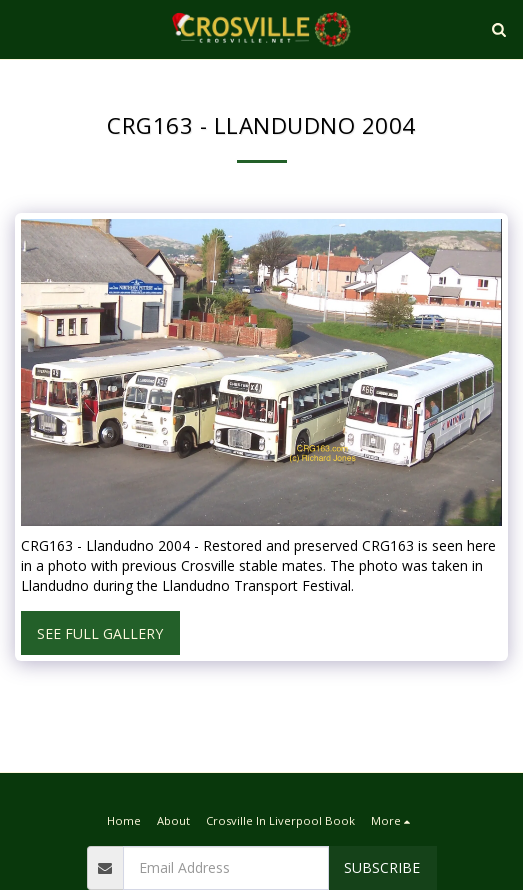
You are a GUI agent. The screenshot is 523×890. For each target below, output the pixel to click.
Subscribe (382, 867)
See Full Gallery (100, 633)
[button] (22, 28)
